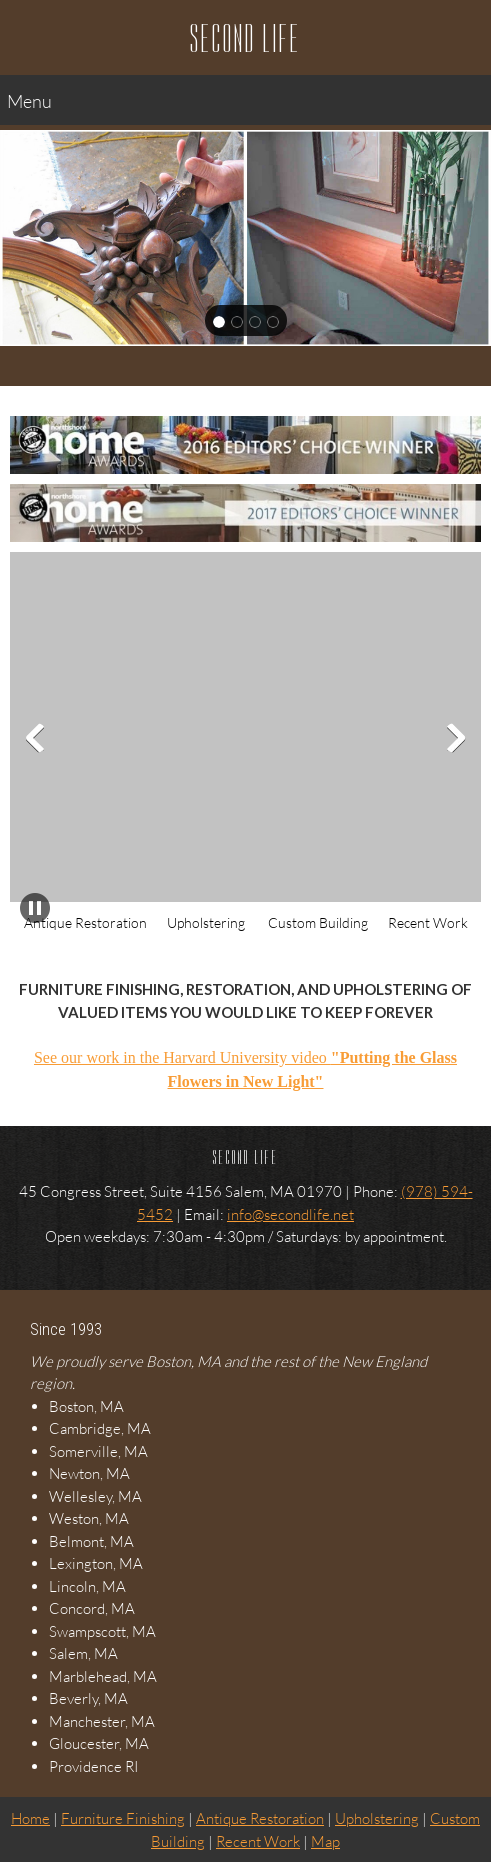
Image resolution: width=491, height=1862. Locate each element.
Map (325, 1841)
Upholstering (377, 1818)
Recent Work (258, 1841)
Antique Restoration (260, 1818)
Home (30, 1818)
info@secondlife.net (290, 1214)
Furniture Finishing (123, 1818)
